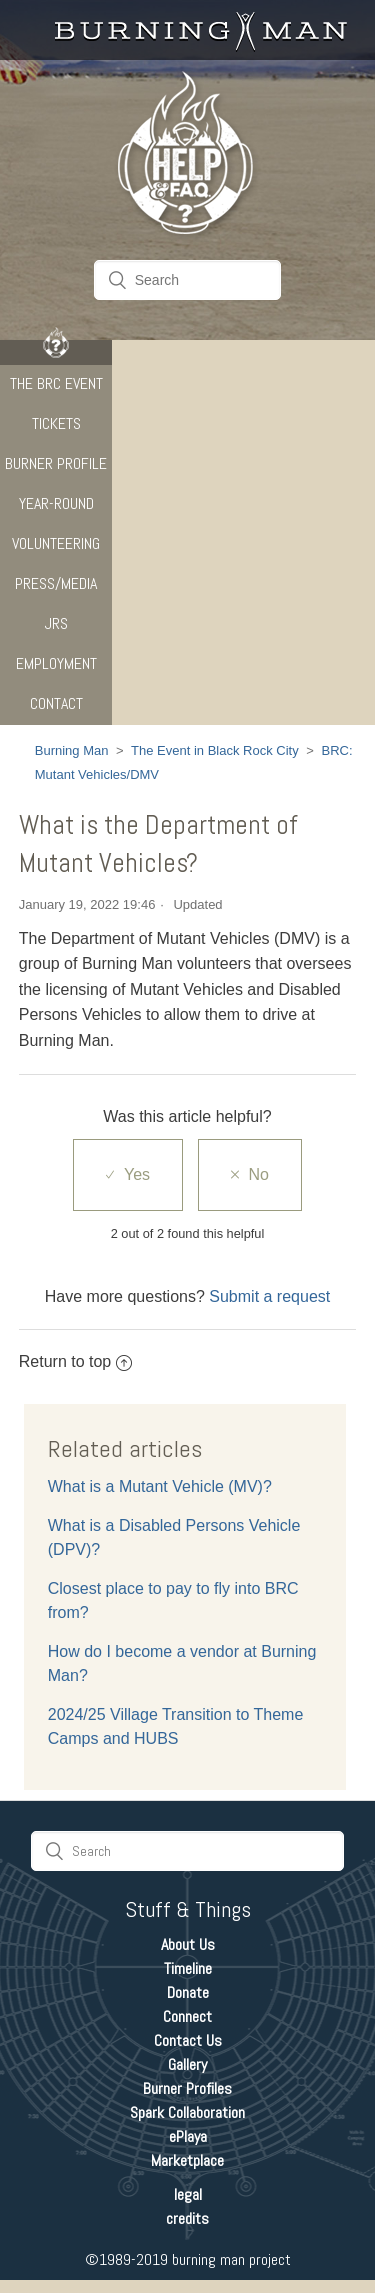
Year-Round (56, 503)
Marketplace (187, 2160)
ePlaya (188, 2136)
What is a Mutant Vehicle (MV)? (160, 1486)
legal (188, 2194)
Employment (56, 663)
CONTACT (56, 703)
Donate (188, 1992)
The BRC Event (56, 383)
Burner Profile (56, 463)
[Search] (188, 280)
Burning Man (72, 750)
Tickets (56, 423)
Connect (187, 2016)
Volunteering (56, 543)
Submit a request (269, 1296)
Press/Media (56, 583)
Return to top (76, 1361)
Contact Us (188, 2040)
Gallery (187, 2064)
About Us (188, 1944)
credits (187, 2218)
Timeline (188, 1968)
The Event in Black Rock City (215, 750)
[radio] (128, 1175)
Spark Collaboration (187, 2112)
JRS (56, 623)
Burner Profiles (187, 2088)
